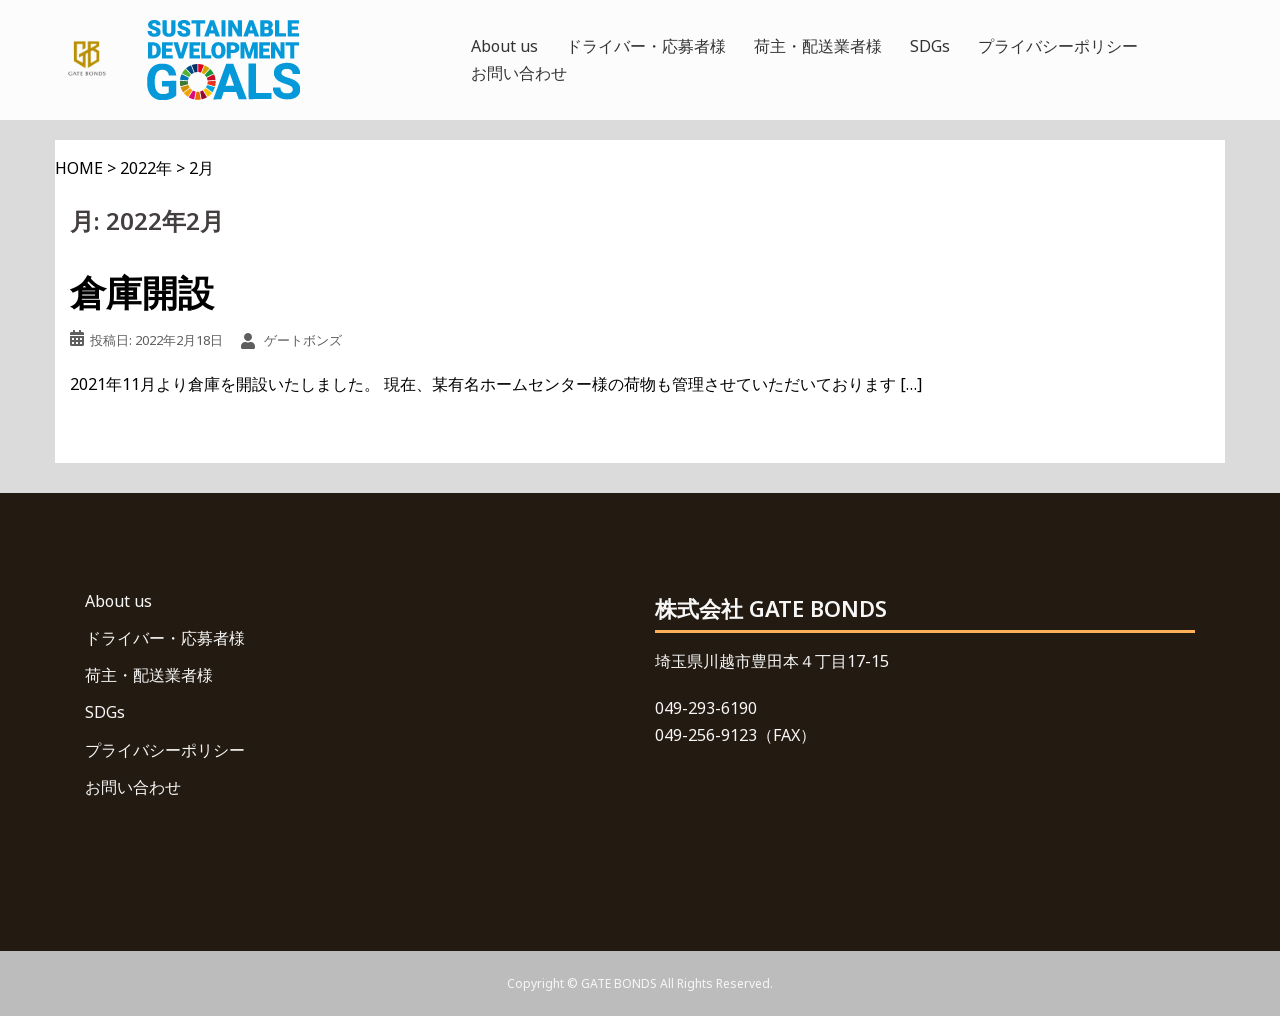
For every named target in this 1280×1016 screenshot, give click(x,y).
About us (504, 46)
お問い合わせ (519, 73)
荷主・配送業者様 (818, 46)
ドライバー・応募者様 (646, 46)
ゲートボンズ (303, 340)
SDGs (930, 46)
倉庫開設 (142, 292)
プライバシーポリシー (1058, 46)
